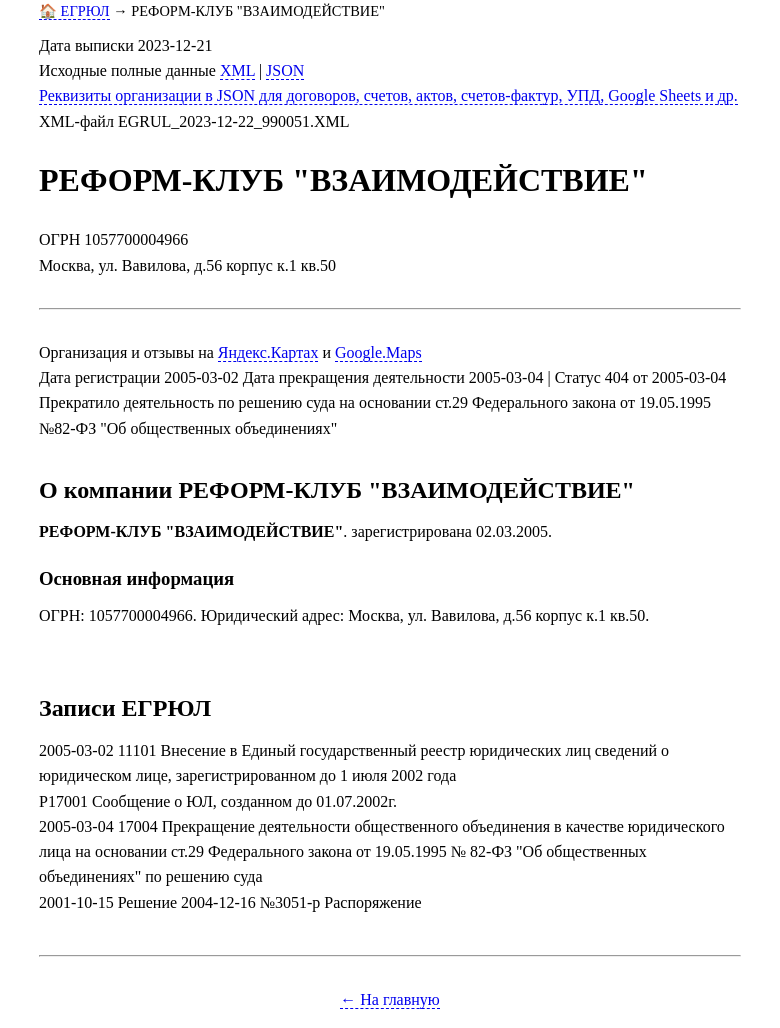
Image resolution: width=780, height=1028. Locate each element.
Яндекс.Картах (268, 352)
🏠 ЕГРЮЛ (74, 11)
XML (237, 70)
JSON (285, 70)
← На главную (390, 999)
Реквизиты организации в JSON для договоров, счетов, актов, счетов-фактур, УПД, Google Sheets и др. (388, 95)
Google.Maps (378, 352)
